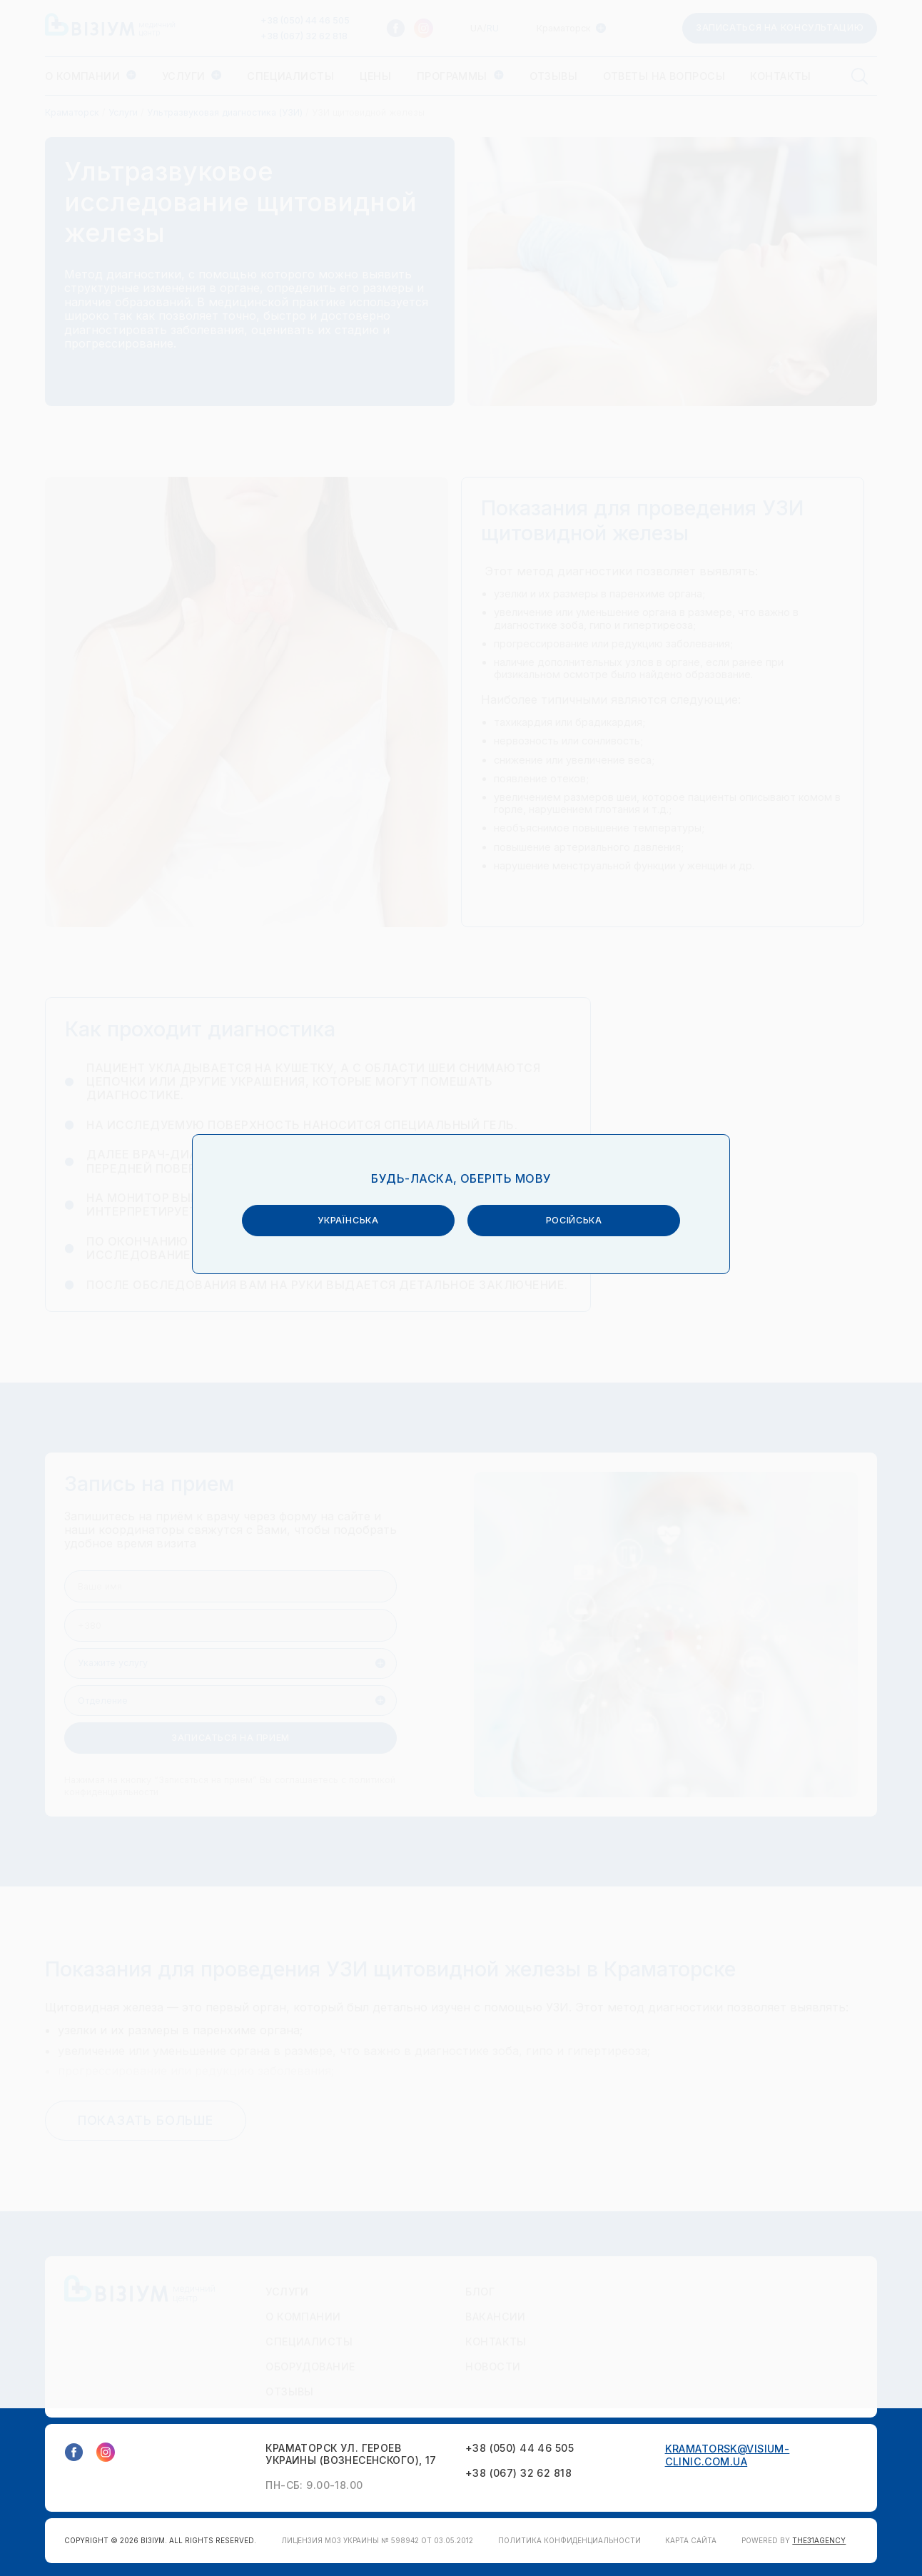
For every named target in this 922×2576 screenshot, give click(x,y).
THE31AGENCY (819, 2540)
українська (355, 1276)
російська (566, 1276)
